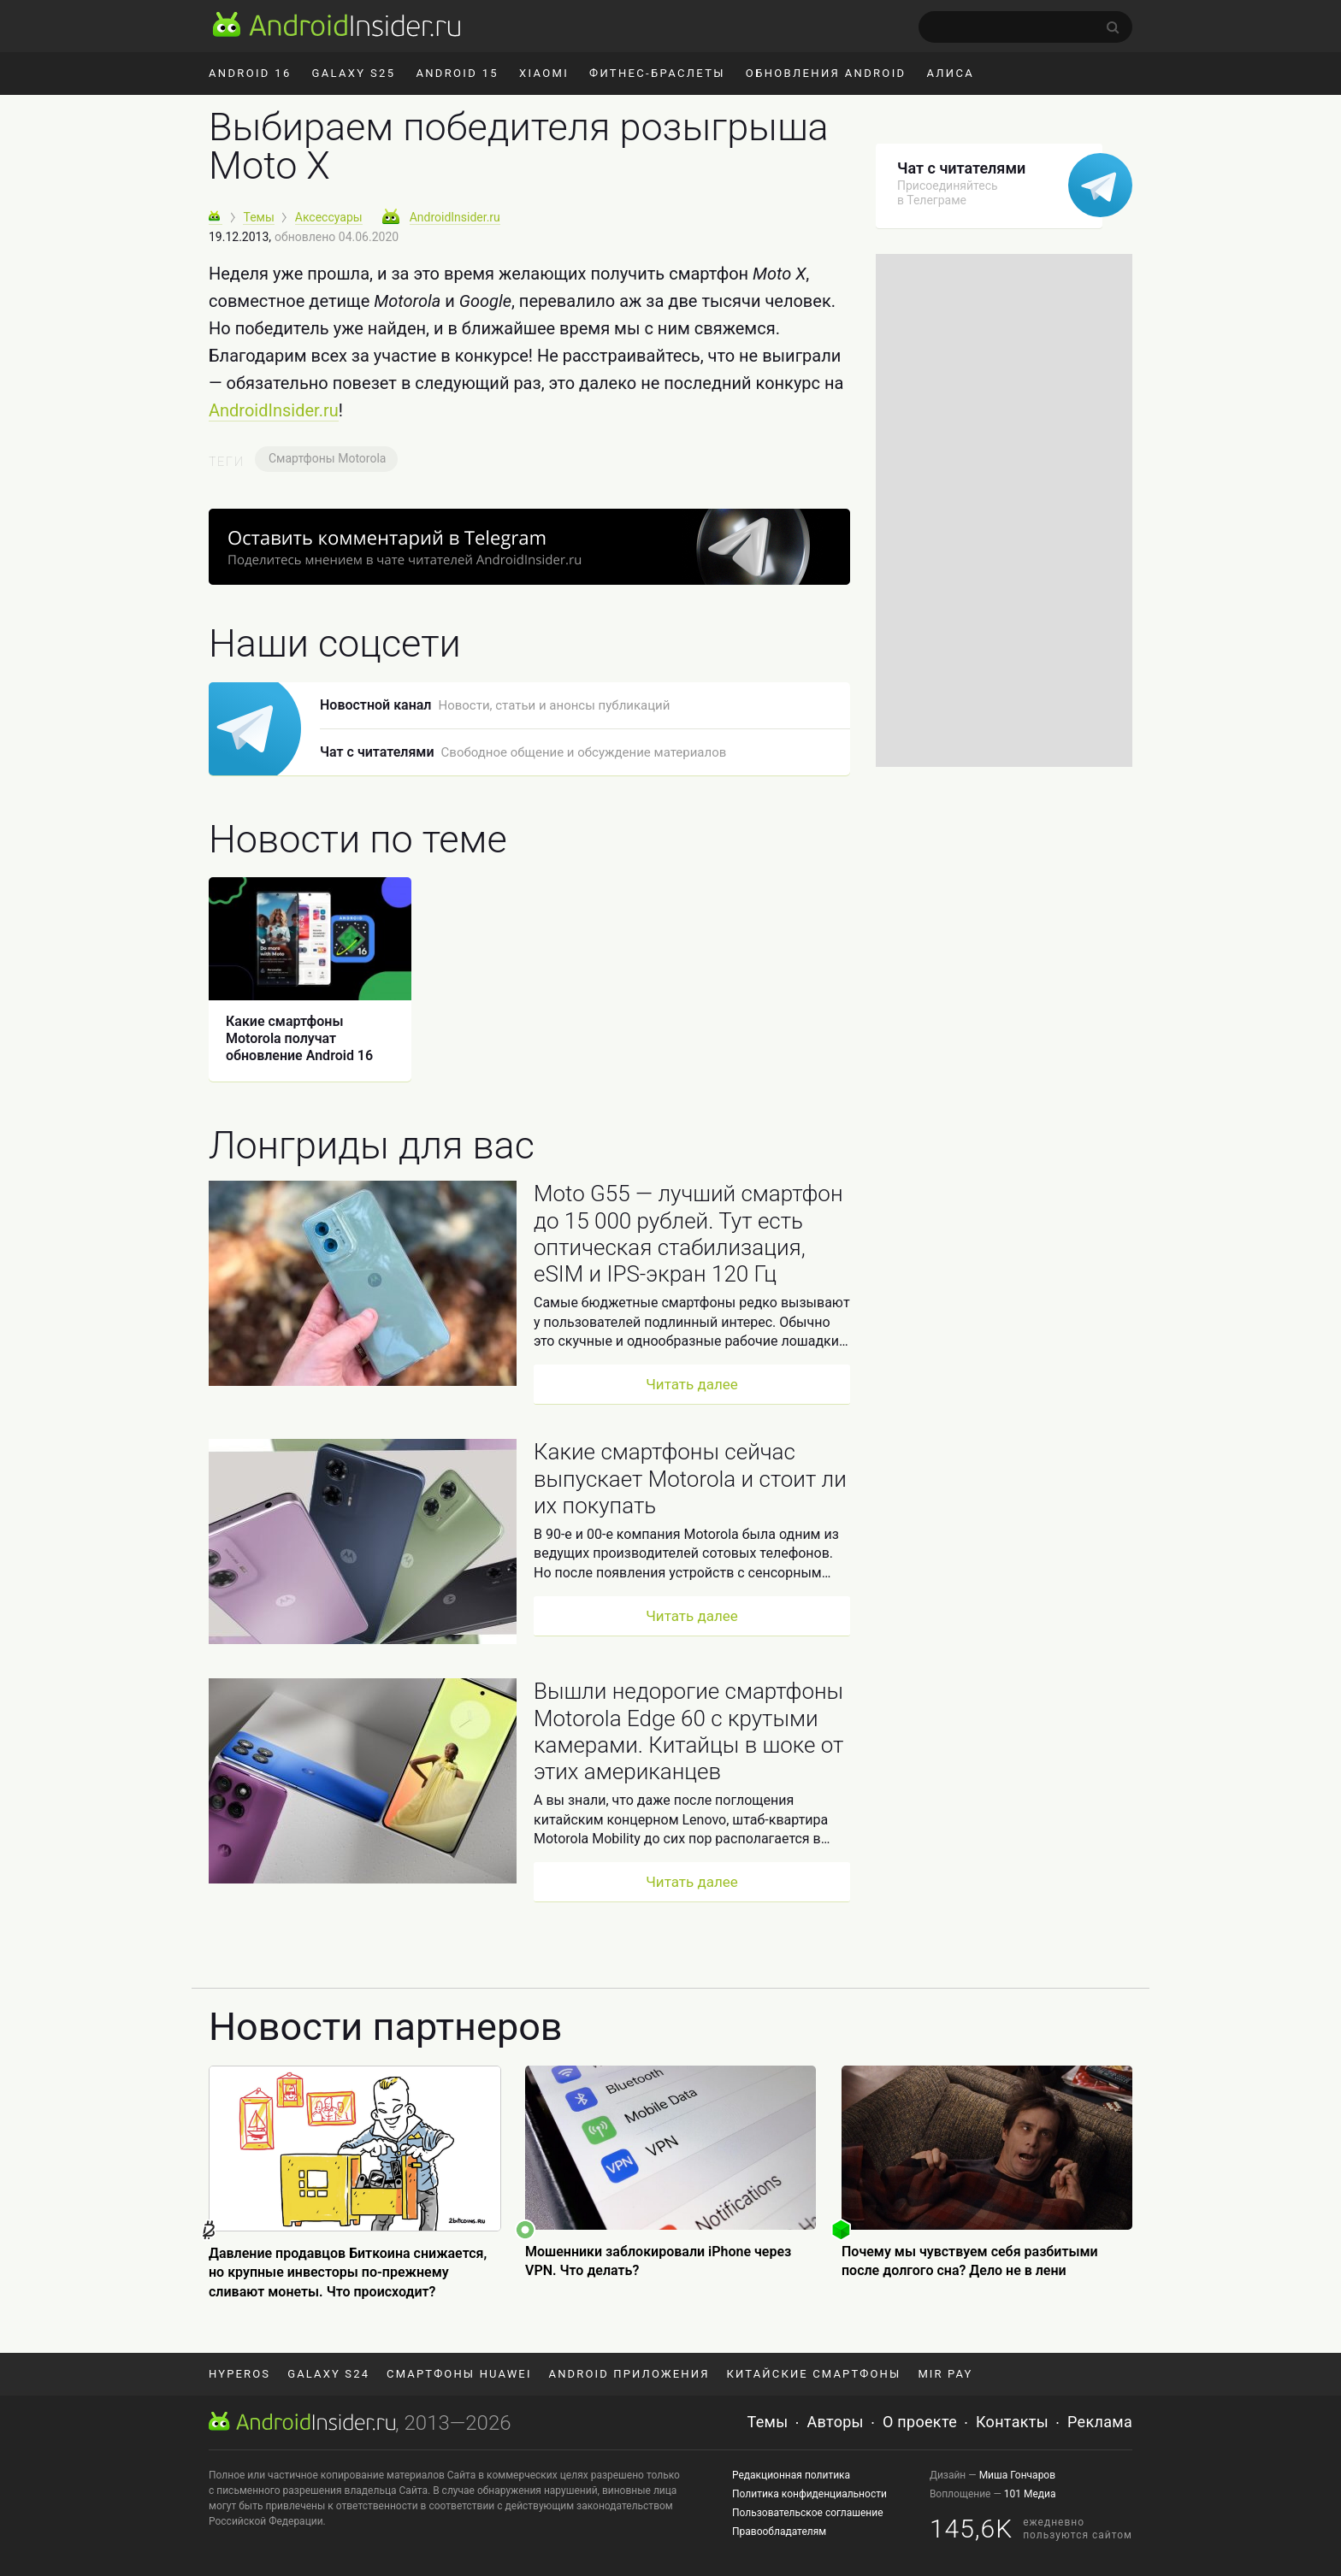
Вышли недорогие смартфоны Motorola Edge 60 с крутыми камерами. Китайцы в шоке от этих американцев (688, 1731)
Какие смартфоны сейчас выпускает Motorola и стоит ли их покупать (690, 1478)
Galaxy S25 (354, 73)
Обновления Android (826, 73)
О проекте (920, 2422)
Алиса (950, 73)
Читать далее (692, 1384)
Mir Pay (945, 2373)
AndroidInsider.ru (274, 410)
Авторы (835, 2422)
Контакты (1012, 2422)
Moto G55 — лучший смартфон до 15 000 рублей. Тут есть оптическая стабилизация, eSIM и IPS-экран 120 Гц (688, 1234)
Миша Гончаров (1017, 2475)
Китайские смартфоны (814, 2373)
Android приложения (629, 2373)
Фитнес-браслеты (657, 73)
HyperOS (239, 2373)
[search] (1025, 27)
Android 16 (250, 73)
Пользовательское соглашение (807, 2513)
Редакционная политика (791, 2475)
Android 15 (457, 73)
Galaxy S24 (328, 2373)
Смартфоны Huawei (459, 2373)
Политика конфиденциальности (809, 2494)
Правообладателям (779, 2532)
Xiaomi (544, 73)
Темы (768, 2422)
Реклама (1099, 2422)
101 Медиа (1030, 2494)
